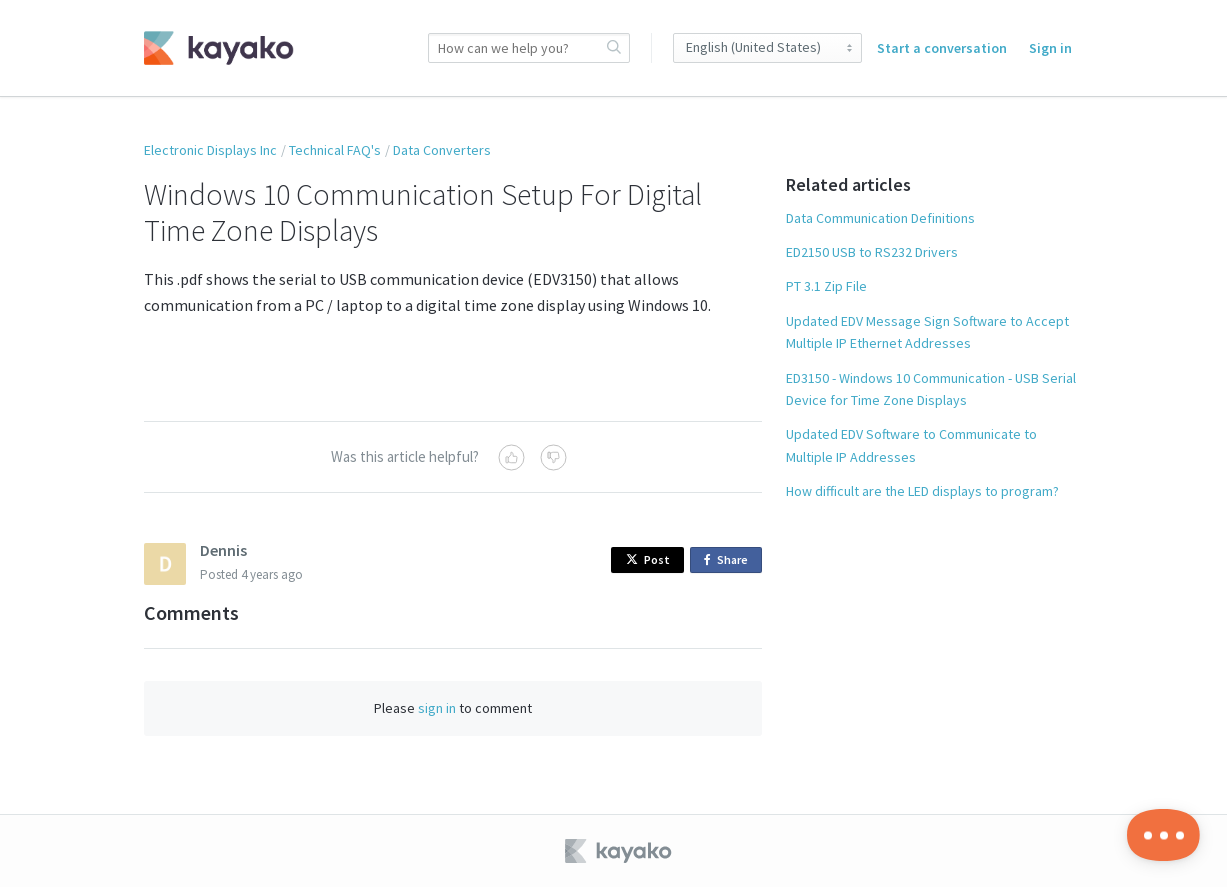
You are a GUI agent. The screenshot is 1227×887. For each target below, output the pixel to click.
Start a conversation (942, 48)
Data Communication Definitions (880, 218)
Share (729, 560)
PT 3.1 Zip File (826, 286)
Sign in (1050, 48)
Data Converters (442, 150)
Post (648, 559)
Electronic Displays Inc (210, 150)
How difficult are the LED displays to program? (922, 491)
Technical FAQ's (335, 150)
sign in (437, 708)
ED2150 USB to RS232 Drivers (872, 252)
